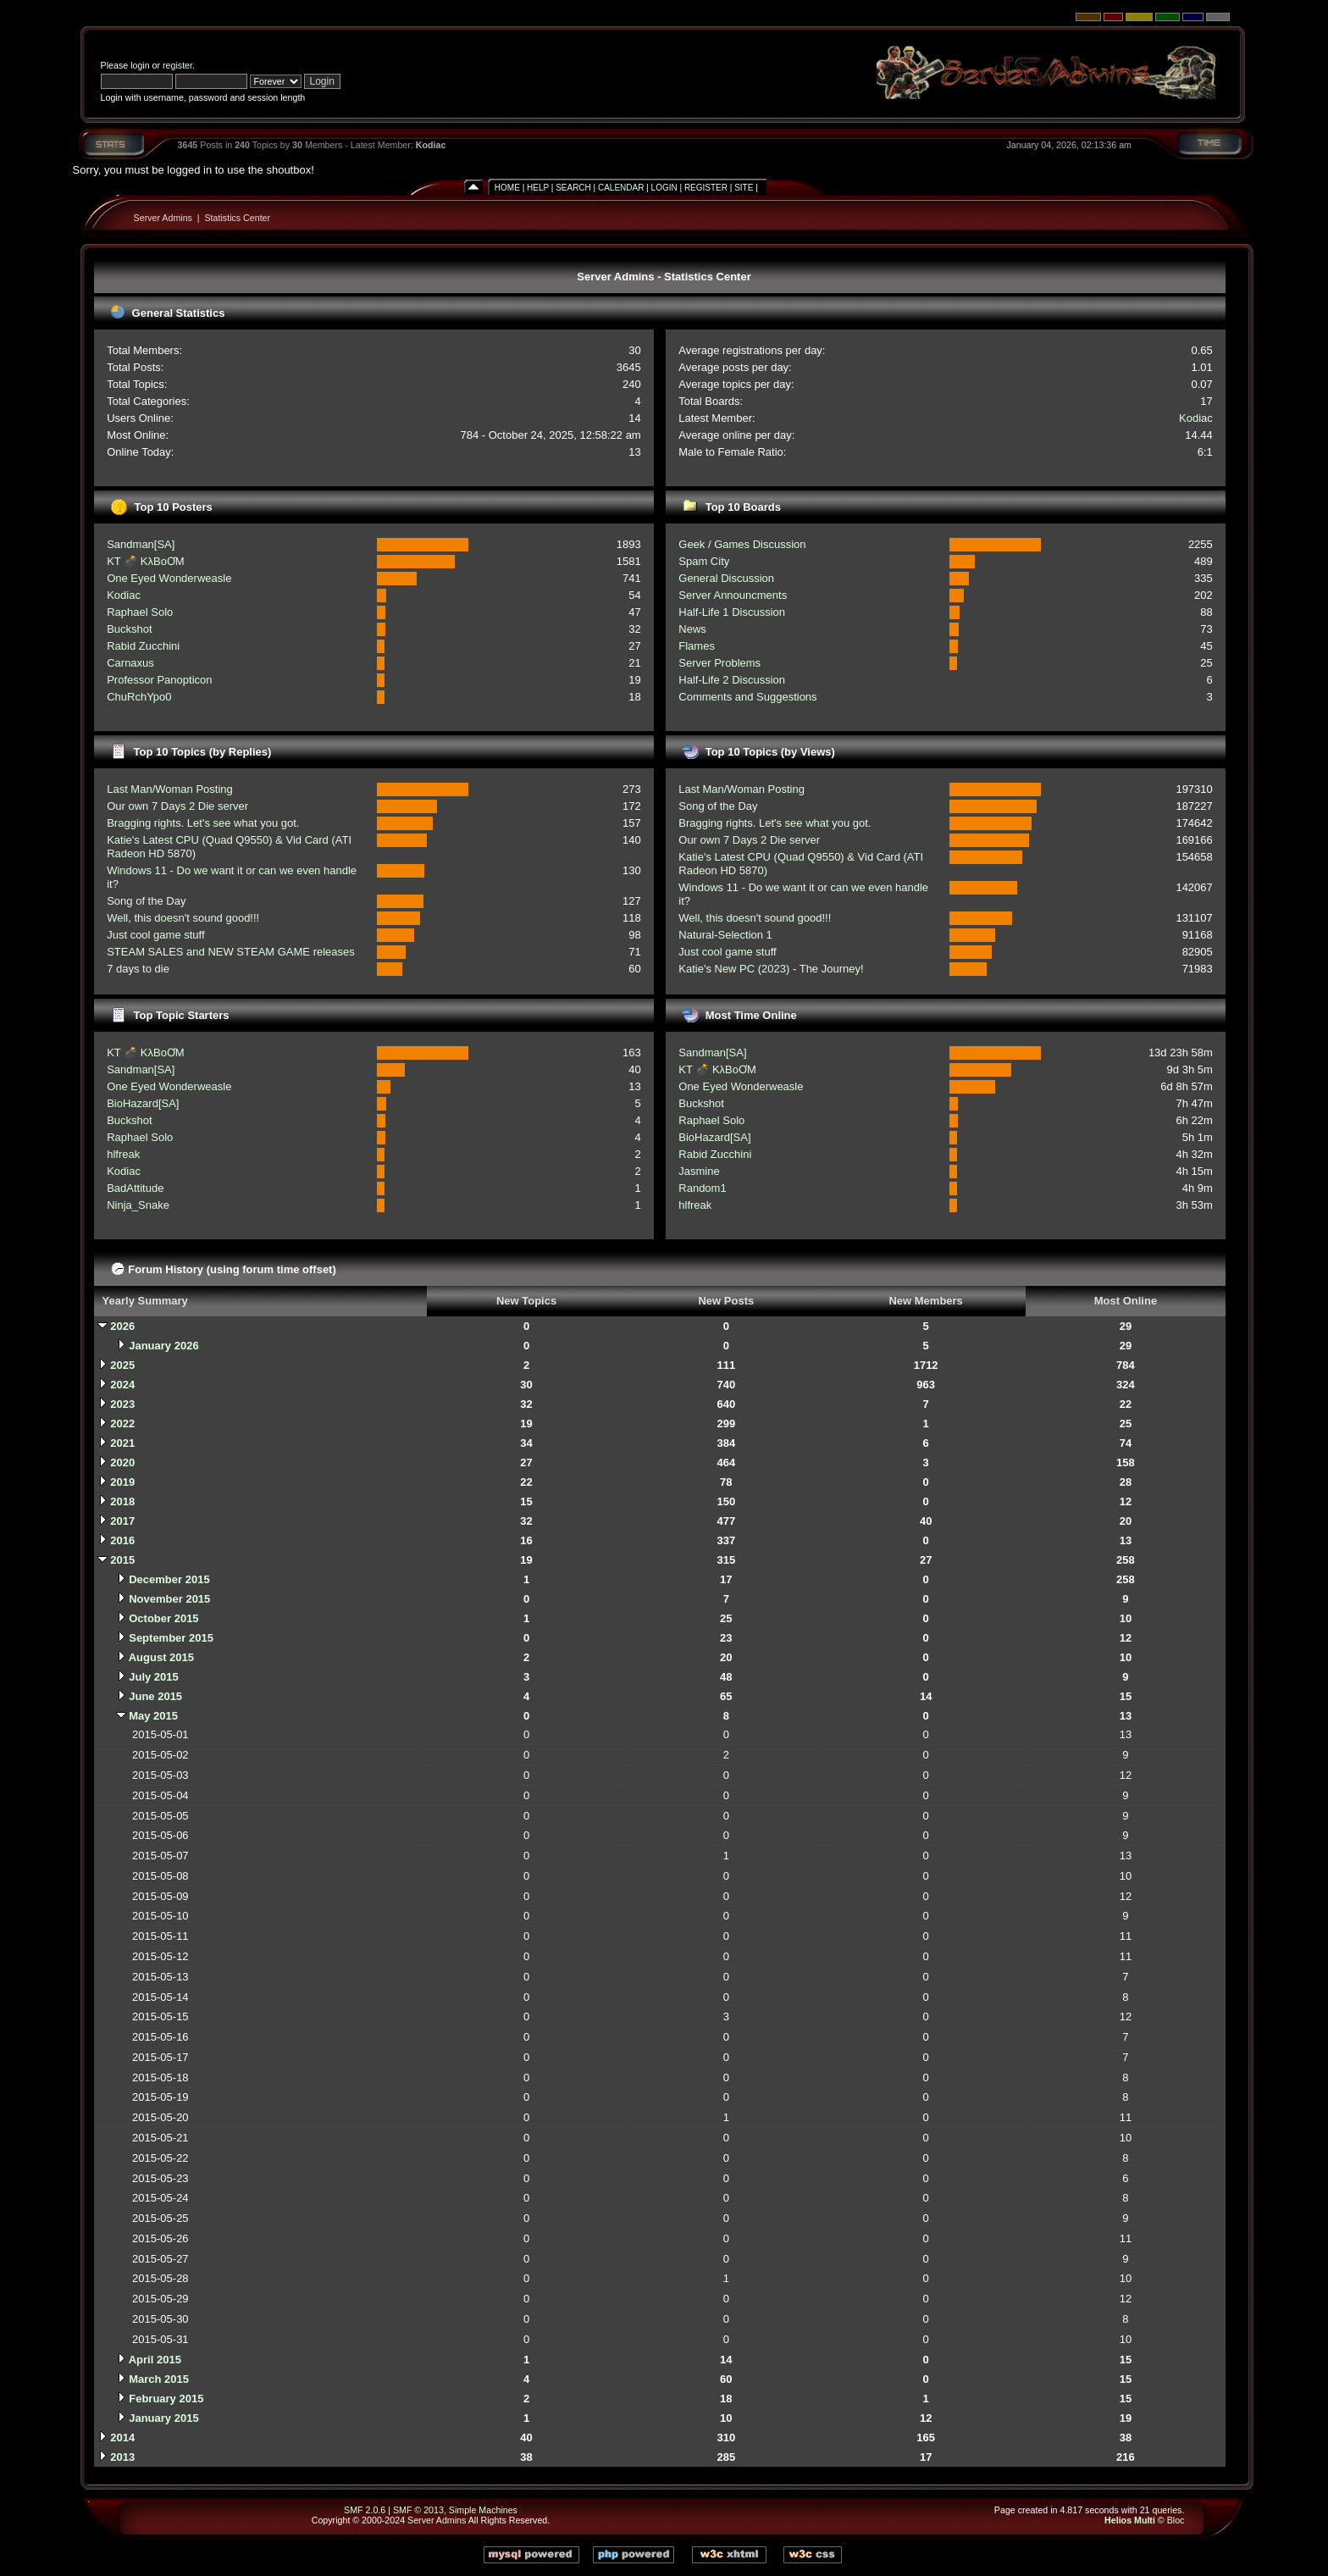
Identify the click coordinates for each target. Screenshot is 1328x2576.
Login (664, 187)
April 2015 (155, 2359)
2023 (122, 1404)
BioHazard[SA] (143, 1103)
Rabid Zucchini (143, 646)
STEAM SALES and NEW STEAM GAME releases (231, 951)
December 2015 (169, 1579)
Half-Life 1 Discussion (731, 612)
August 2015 (161, 1657)
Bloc (1176, 2520)
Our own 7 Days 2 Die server (177, 806)
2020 (122, 1462)
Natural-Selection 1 (725, 934)
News (692, 629)
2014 (122, 2437)
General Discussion (726, 578)
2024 (122, 1384)
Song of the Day (146, 901)
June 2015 (155, 1696)
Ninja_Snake (138, 1205)
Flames (696, 646)
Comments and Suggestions (747, 696)
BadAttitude (135, 1188)
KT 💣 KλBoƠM (146, 561)
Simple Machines (483, 2510)
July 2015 (154, 1676)
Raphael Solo (140, 612)
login (140, 65)
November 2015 (169, 1599)
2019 (122, 1482)
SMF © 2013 (418, 2510)
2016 (122, 1540)
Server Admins (163, 218)
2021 (122, 1443)
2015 (122, 1560)
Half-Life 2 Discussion (731, 679)
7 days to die (138, 968)
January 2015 (163, 2418)
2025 (122, 1365)
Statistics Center (238, 218)
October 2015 (163, 1618)
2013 (122, 2457)
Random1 (702, 1188)
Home (507, 187)
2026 (122, 1326)
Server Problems (719, 662)
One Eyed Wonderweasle (169, 578)
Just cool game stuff (155, 934)
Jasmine (698, 1171)
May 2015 (153, 1715)
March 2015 (159, 2379)
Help (538, 187)
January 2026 (163, 1345)
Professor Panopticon (159, 679)
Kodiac (431, 145)
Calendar (621, 187)
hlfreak (123, 1154)
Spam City (703, 561)
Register (706, 187)
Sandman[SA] (140, 544)
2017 (122, 1521)
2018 (122, 1501)
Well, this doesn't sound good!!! (183, 917)
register (177, 65)
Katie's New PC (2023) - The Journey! (770, 968)
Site (743, 187)
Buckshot (129, 629)
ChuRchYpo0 (139, 696)
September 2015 (171, 1637)
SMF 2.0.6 (364, 2510)
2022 (122, 1423)
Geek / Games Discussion (741, 544)
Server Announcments (732, 595)
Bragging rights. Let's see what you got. (203, 823)
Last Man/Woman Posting (170, 789)
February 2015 (166, 2398)
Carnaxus (130, 662)
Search (573, 187)
